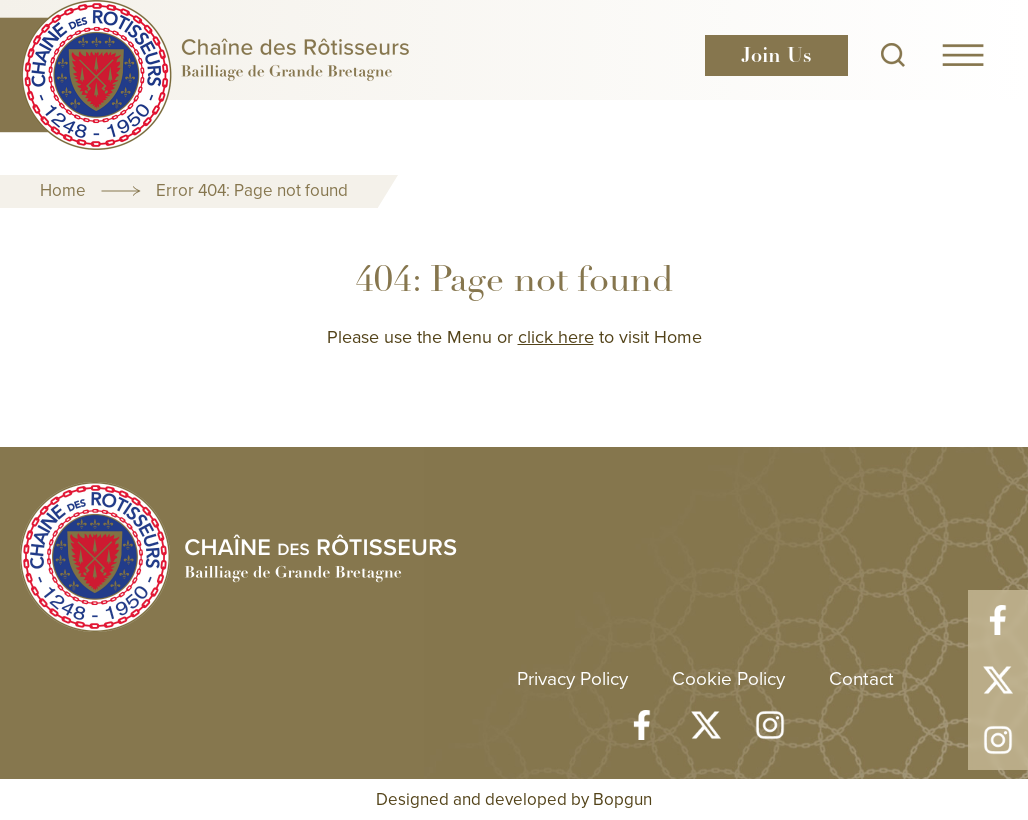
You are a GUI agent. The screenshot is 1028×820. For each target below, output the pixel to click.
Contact (861, 677)
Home (63, 190)
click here (556, 336)
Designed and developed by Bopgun (514, 799)
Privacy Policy (572, 677)
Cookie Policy (728, 677)
